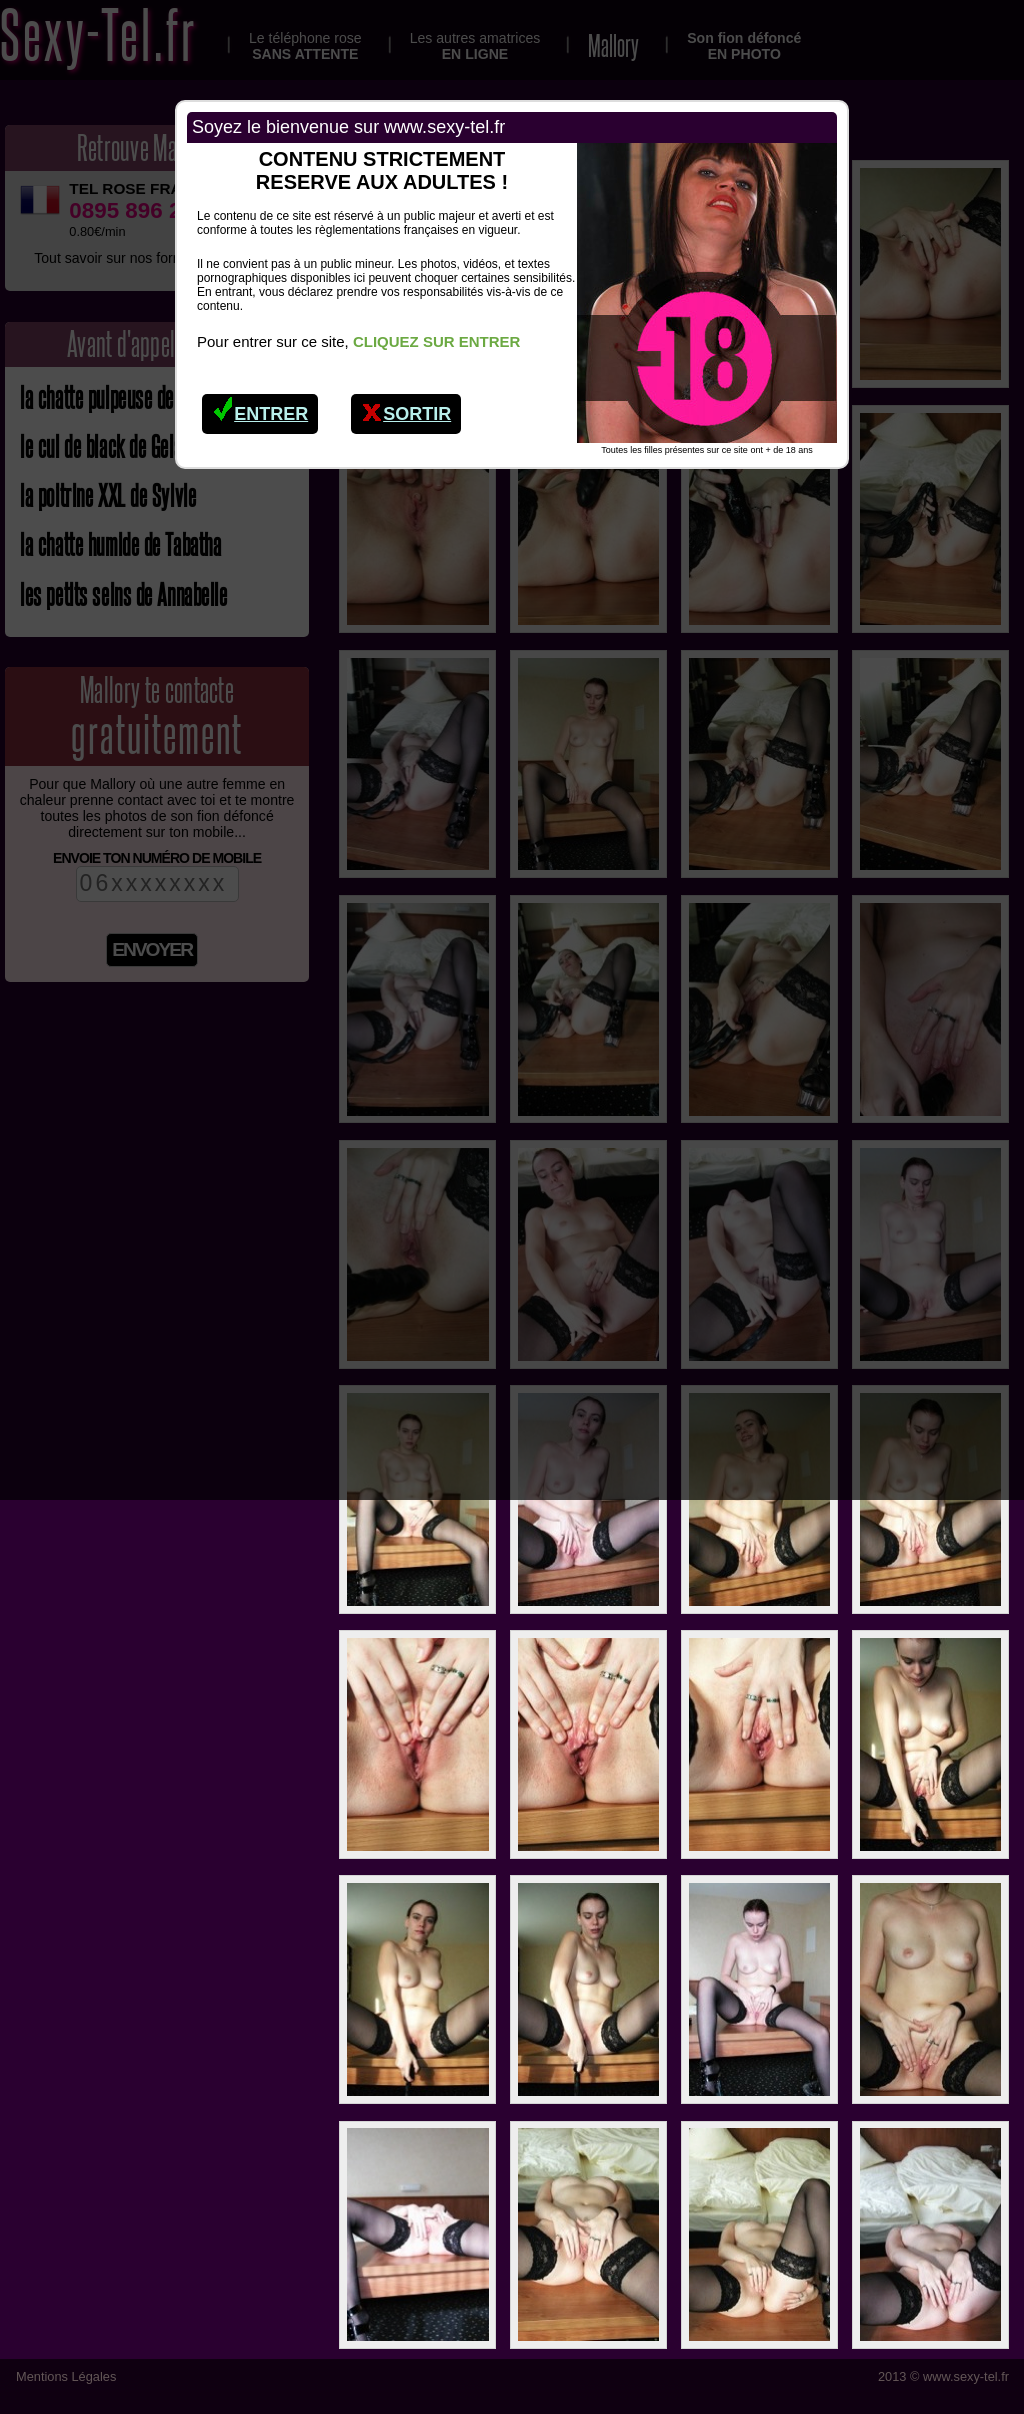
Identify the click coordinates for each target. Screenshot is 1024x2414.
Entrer (260, 409)
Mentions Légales (65, 2376)
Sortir (406, 409)
